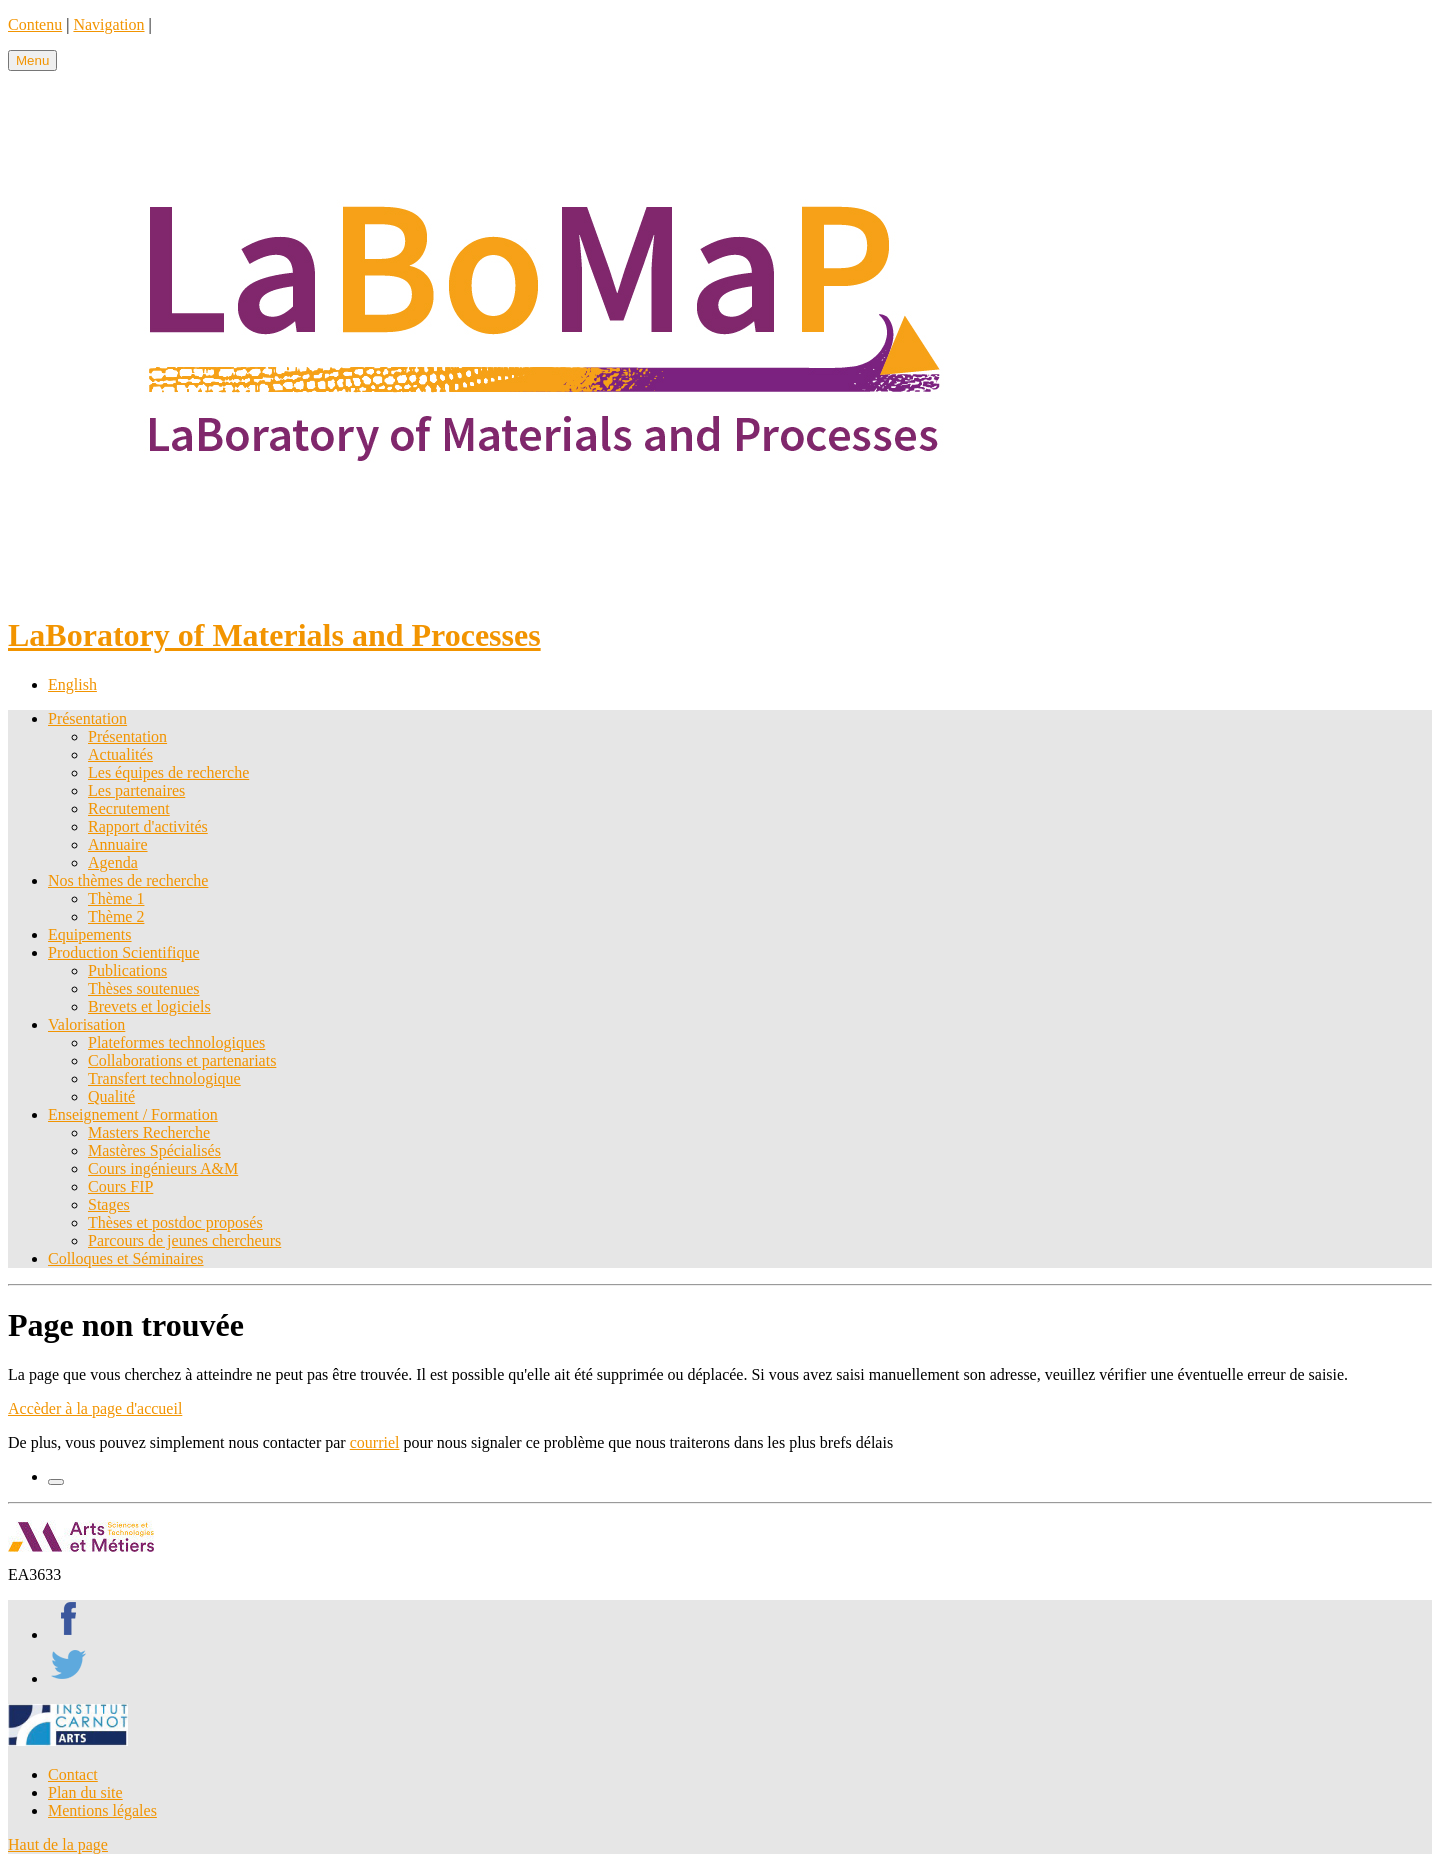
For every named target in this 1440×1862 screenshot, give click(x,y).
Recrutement (129, 808)
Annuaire (118, 844)
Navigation (108, 24)
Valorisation (86, 1024)
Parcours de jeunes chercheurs (184, 1240)
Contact (73, 1774)
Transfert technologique (164, 1078)
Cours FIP (120, 1186)
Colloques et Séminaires (126, 1258)
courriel (375, 1442)
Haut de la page (58, 1844)
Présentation (87, 718)
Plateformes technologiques (176, 1042)
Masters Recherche (149, 1132)
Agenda (113, 862)
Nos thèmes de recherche (128, 880)
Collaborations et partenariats (182, 1060)
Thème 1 (116, 898)
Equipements (90, 934)
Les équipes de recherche (168, 772)
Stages (109, 1204)
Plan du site (85, 1792)
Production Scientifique (124, 952)
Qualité (111, 1096)
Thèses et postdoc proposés (175, 1222)
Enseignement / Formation (133, 1114)
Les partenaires (136, 790)
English (72, 684)
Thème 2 (116, 916)
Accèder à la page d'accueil (95, 1408)
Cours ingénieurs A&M (163, 1168)
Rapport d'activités (148, 826)
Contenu (35, 24)
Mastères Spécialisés (154, 1150)
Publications (127, 970)
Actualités (120, 754)
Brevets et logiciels (149, 1006)
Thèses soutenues (144, 988)
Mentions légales (102, 1810)
